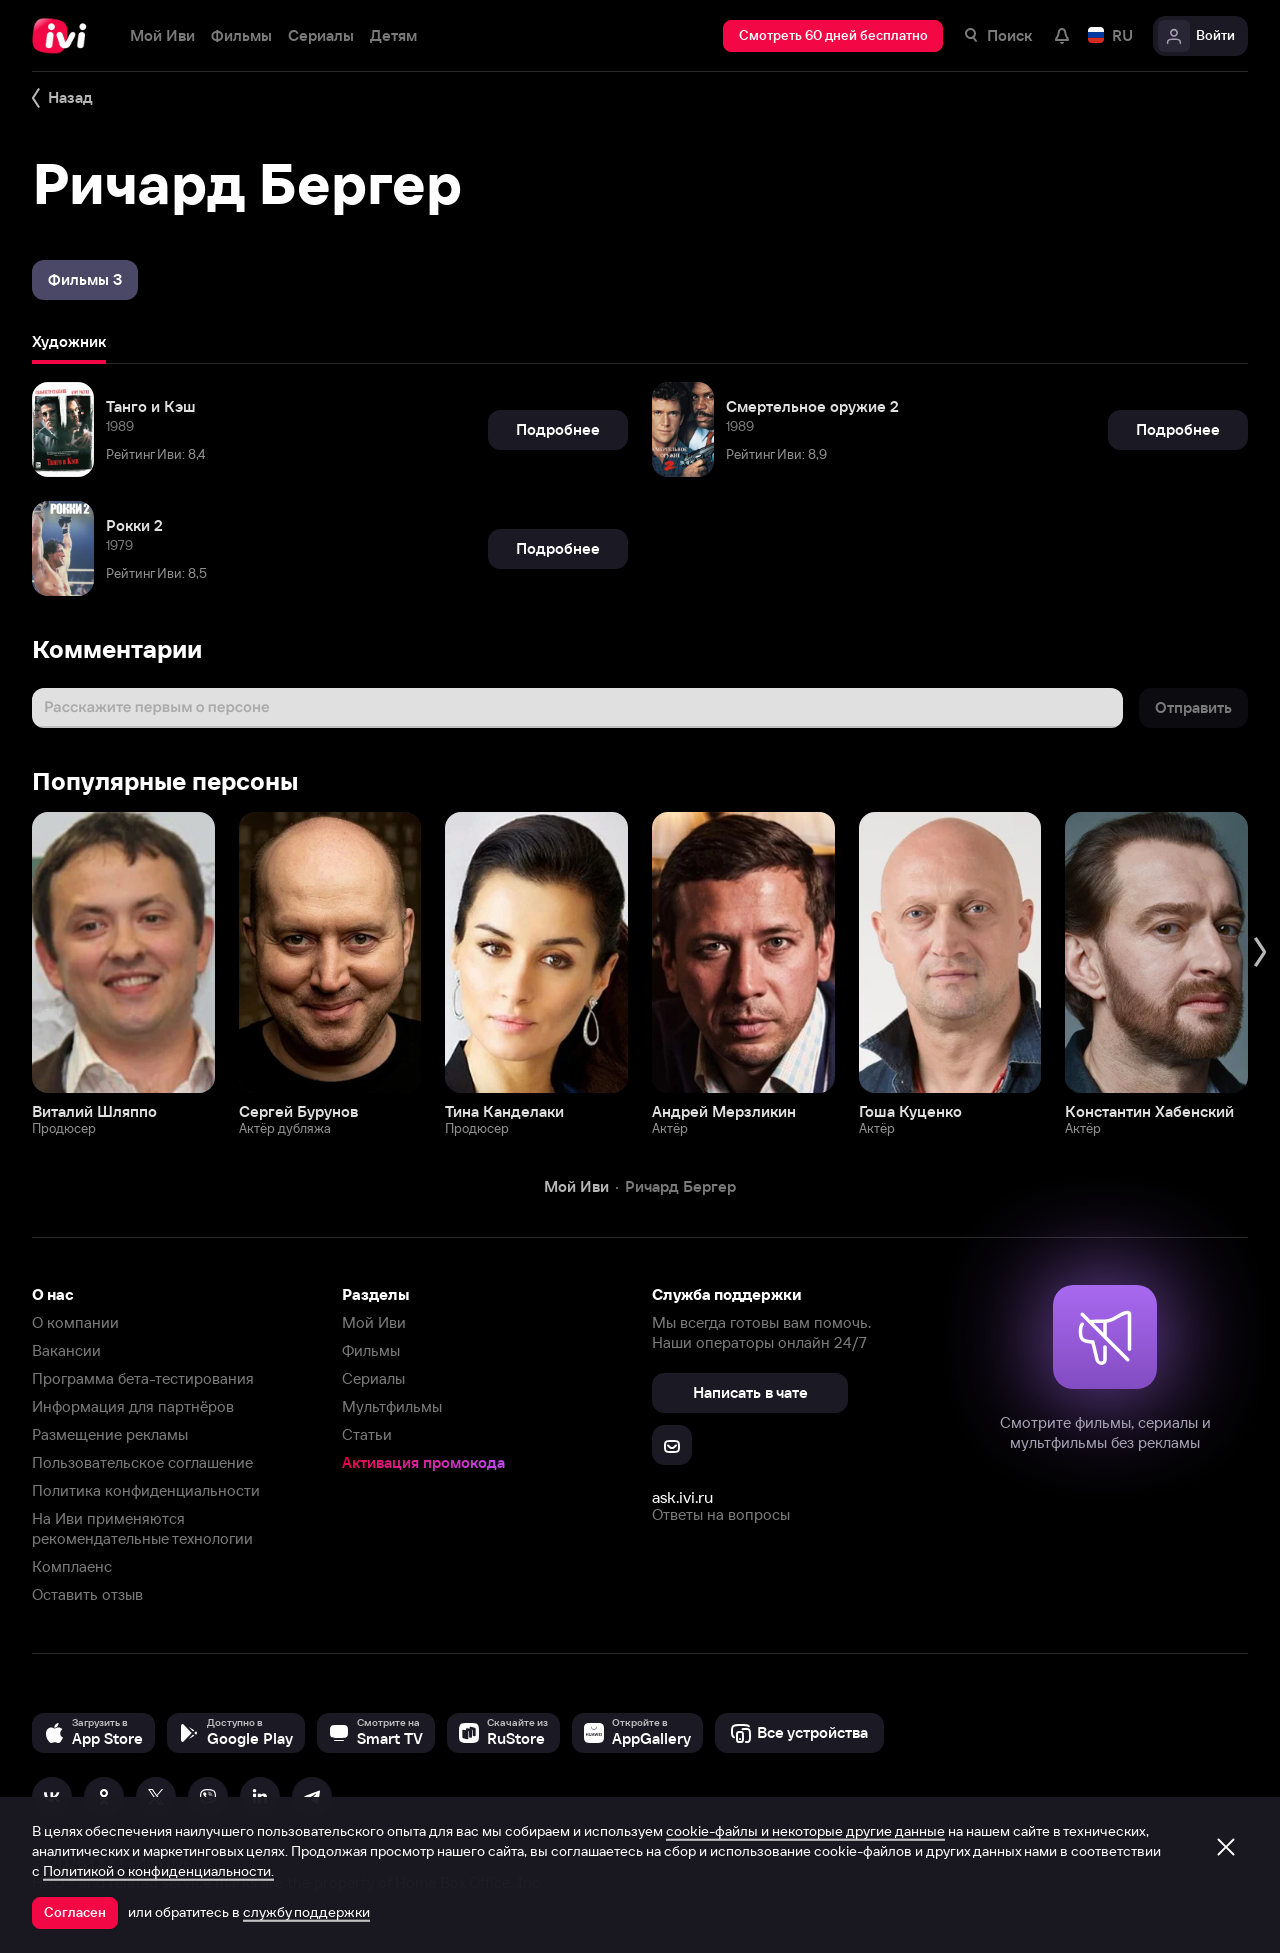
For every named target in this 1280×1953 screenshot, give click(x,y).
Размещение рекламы (110, 1434)
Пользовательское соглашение (142, 1462)
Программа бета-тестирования (143, 1378)
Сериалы (373, 1378)
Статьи (367, 1434)
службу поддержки (306, 1912)
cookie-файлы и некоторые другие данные (805, 1831)
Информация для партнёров (133, 1406)
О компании (75, 1322)
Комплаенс (72, 1566)
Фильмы (371, 1350)
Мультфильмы (392, 1406)
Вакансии (66, 1350)
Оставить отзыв (87, 1594)
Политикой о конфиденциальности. (158, 1871)
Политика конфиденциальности (146, 1490)
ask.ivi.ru (682, 1497)
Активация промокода (423, 1462)
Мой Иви (374, 1322)
